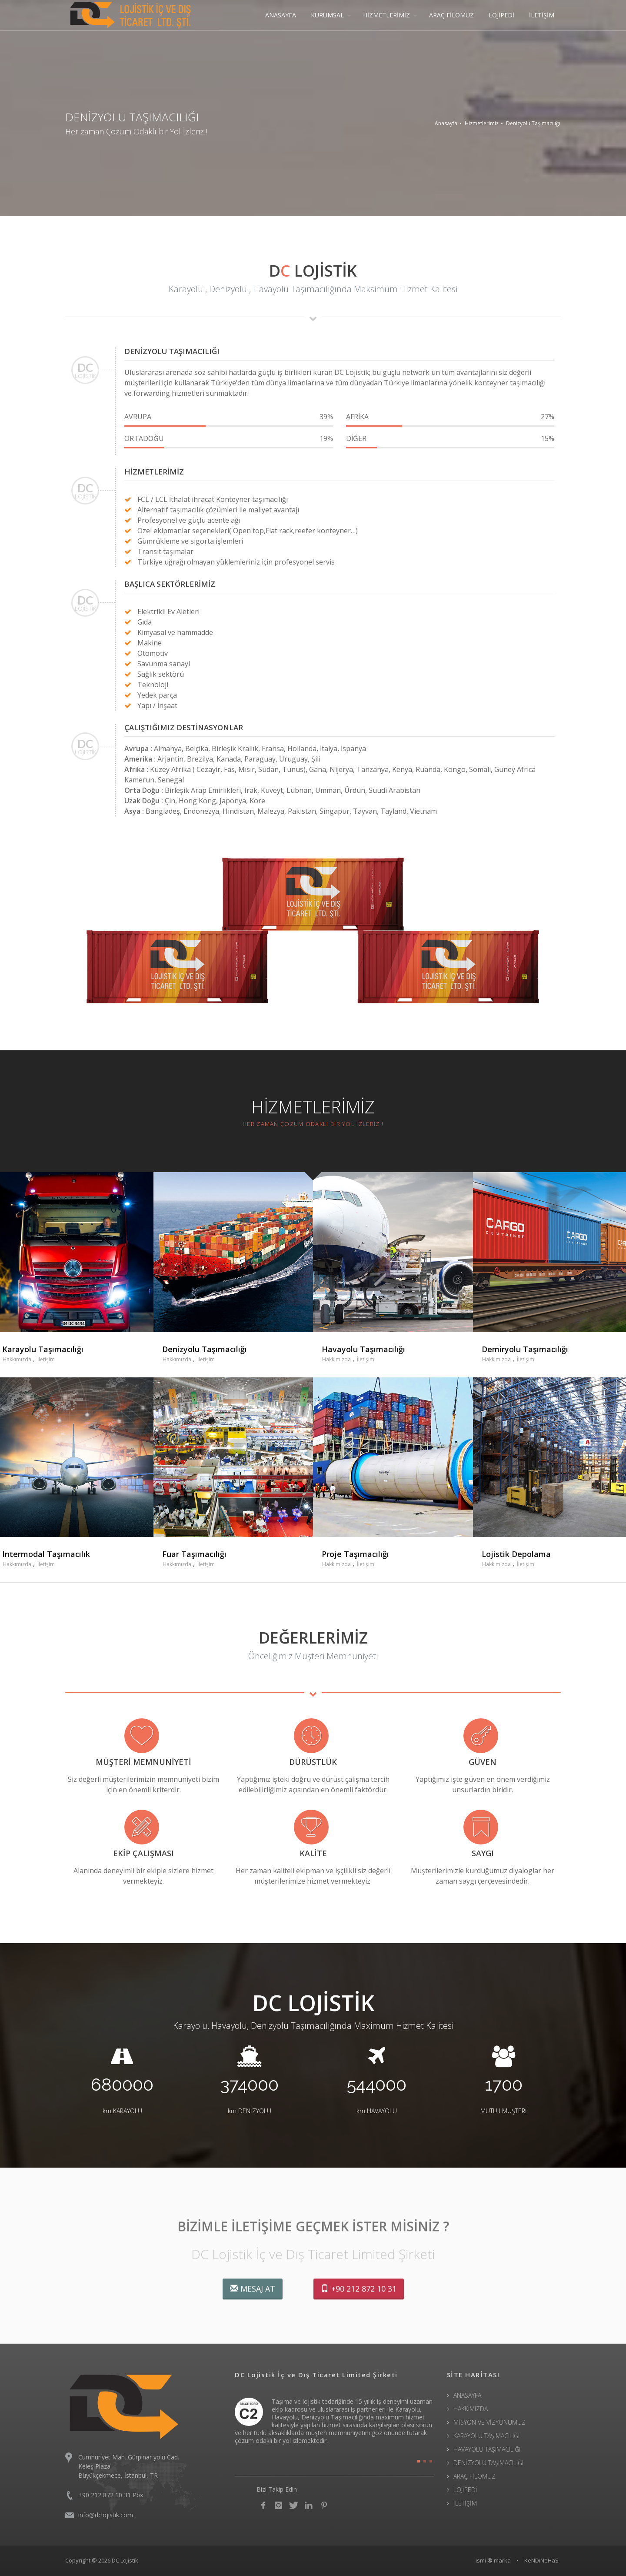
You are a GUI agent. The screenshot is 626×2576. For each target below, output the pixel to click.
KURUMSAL (327, 15)
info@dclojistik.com (105, 2515)
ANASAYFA (280, 15)
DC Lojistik (125, 2560)
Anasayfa (446, 123)
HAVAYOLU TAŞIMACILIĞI (486, 2449)
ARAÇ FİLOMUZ (451, 15)
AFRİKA (450, 416)
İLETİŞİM (541, 15)
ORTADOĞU (228, 438)
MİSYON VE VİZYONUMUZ (489, 2422)
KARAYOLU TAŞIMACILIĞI (486, 2436)
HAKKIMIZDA (470, 2409)
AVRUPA (228, 416)
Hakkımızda (17, 1359)
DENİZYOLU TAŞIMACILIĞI (488, 2463)
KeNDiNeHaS (541, 2560)
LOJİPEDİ (501, 15)
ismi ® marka (493, 2560)
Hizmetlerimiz (482, 123)
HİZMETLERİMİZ (386, 15)
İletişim (46, 1359)
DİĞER (450, 438)
